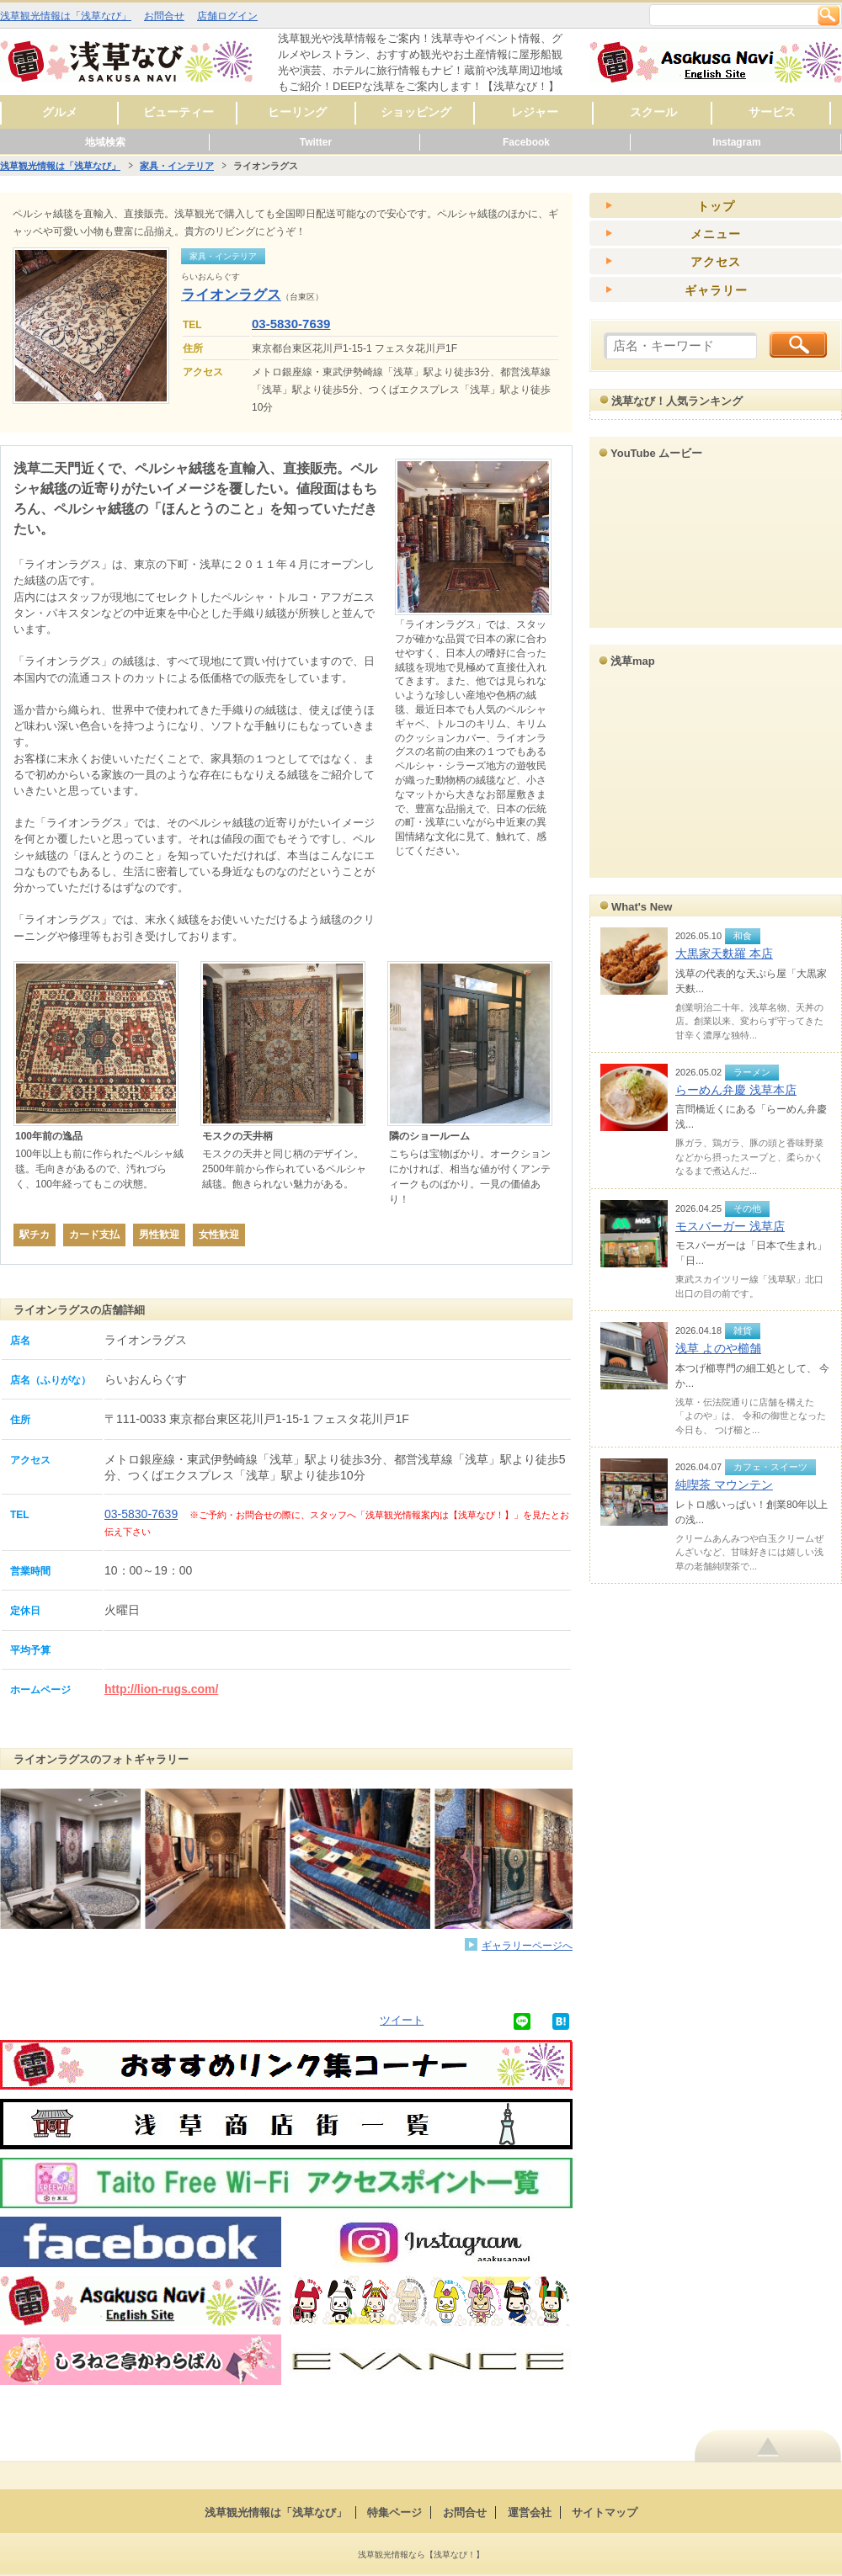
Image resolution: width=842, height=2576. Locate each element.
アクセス (715, 261)
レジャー (534, 112)
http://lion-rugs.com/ (161, 1689)
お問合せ (164, 16)
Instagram (736, 142)
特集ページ (394, 2512)
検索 (828, 15)
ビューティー (178, 112)
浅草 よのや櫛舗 (718, 1348)
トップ (716, 206)
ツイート (402, 2020)
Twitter (316, 142)
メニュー (715, 234)
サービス (772, 112)
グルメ (59, 112)
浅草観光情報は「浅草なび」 (65, 16)
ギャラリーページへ (527, 1945)
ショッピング (416, 112)
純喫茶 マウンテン (724, 1484)
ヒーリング (297, 112)
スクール (653, 112)
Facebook (526, 142)
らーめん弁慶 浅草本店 (736, 1090)
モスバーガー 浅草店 (730, 1226)
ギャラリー (716, 290)
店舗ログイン (227, 16)
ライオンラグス (231, 295)
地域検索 (105, 142)
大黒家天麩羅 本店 (724, 953)
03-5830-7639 (291, 323)
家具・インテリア (177, 166)
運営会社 (530, 2512)
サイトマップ (604, 2512)
